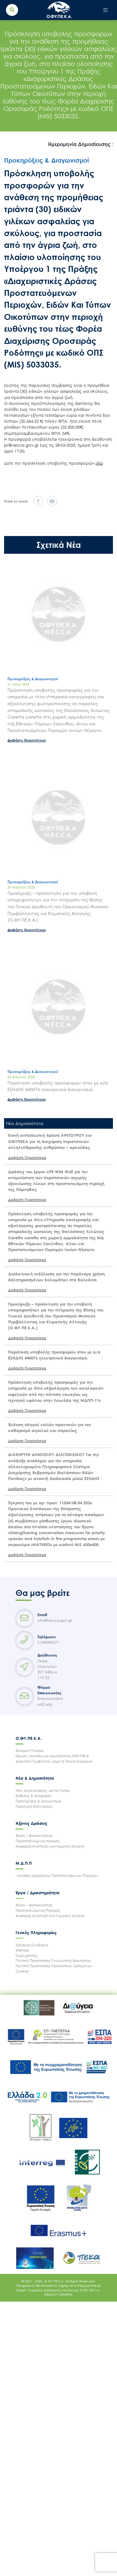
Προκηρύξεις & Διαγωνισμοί (38, 1801)
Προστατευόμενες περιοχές (38, 1841)
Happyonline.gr (89, 2285)
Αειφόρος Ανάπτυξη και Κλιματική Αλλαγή (50, 1846)
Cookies (22, 1971)
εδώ (99, 463)
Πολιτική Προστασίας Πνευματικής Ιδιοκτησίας (53, 1960)
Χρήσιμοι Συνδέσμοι (32, 1945)
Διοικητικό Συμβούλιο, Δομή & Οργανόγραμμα (54, 1761)
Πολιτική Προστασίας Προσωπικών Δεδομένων (54, 1966)
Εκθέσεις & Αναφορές (33, 1796)
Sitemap (22, 1950)
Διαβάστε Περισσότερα (26, 740)
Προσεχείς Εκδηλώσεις (34, 1806)
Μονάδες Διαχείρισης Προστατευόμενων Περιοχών (57, 1875)
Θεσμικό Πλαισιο (29, 1750)
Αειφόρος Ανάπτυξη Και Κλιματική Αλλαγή (50, 1916)
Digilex (64, 2285)
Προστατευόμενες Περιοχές (38, 1910)
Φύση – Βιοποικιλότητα (34, 1836)
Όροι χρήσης (26, 1955)
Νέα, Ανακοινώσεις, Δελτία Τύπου (43, 1790)
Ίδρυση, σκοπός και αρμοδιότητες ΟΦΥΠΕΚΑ (52, 1756)
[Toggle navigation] (105, 10)
